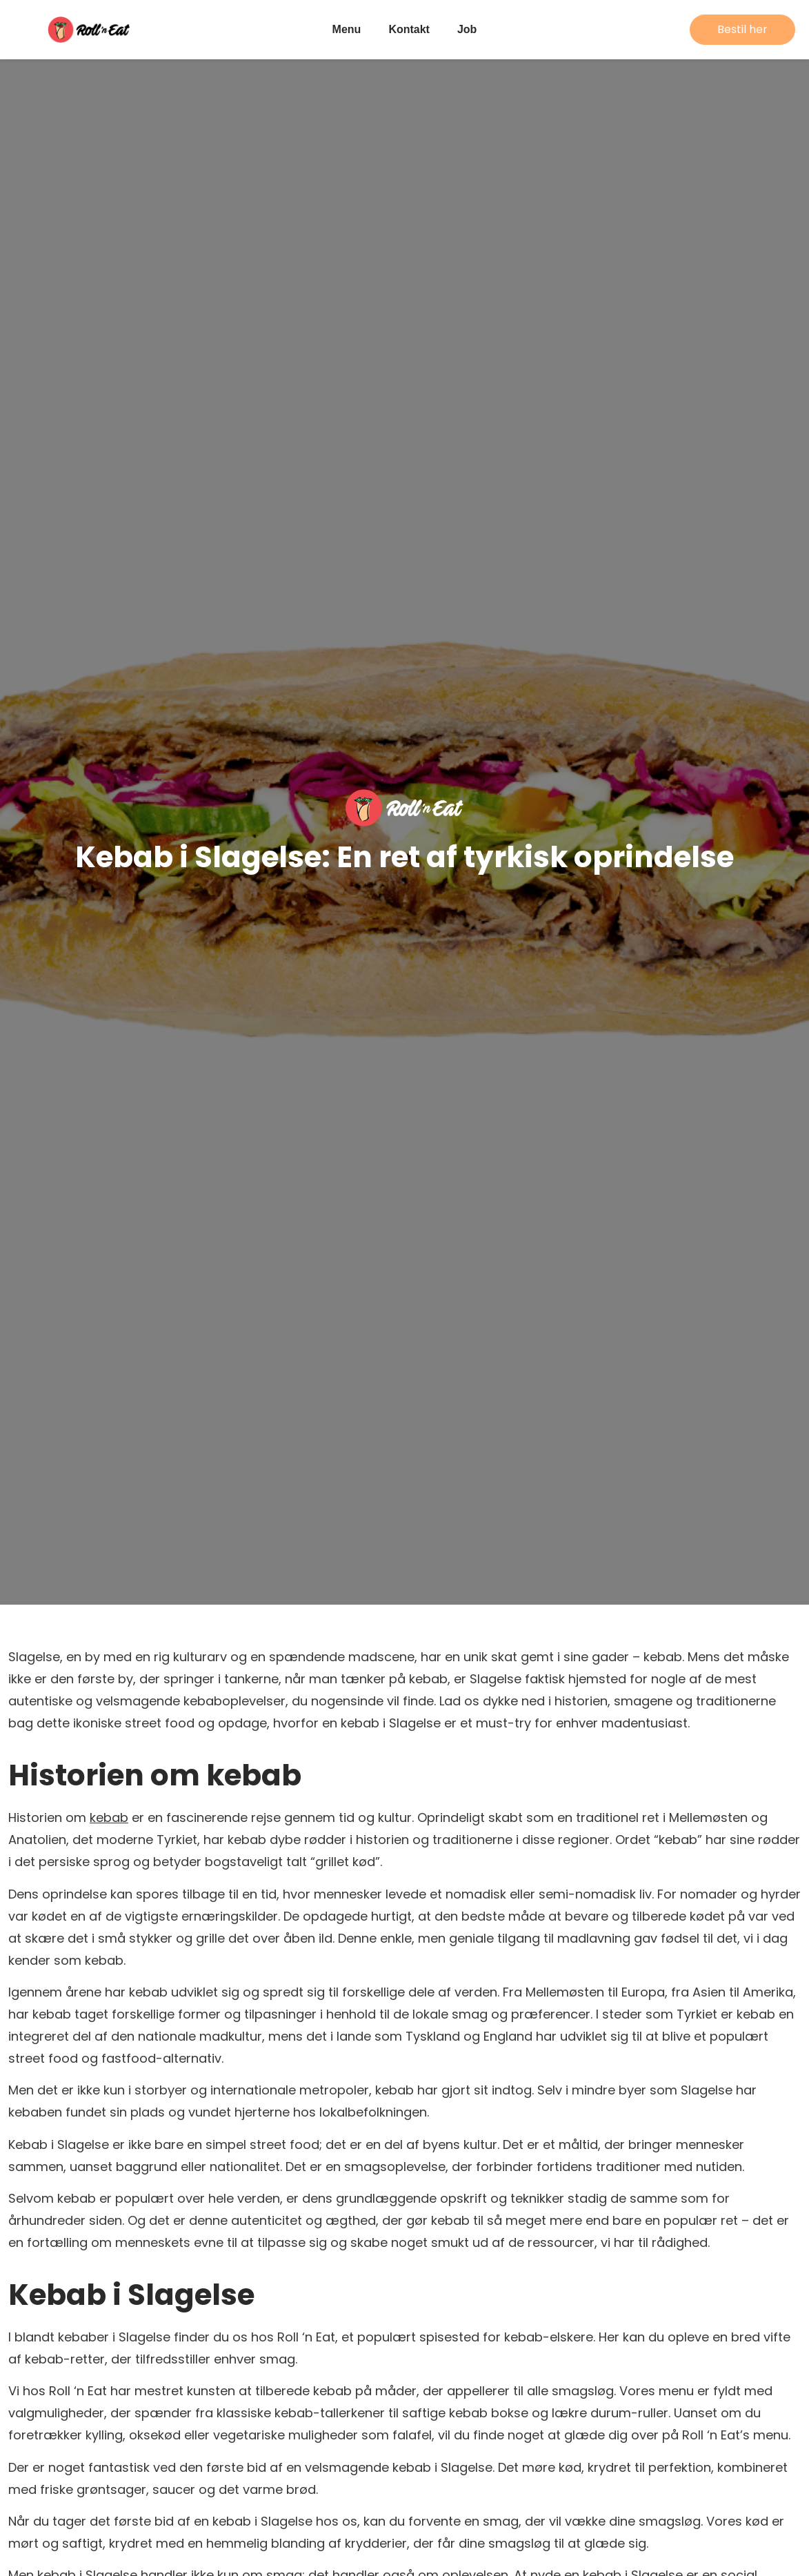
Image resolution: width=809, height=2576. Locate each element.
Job (467, 29)
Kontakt (409, 29)
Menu (346, 29)
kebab (109, 1817)
